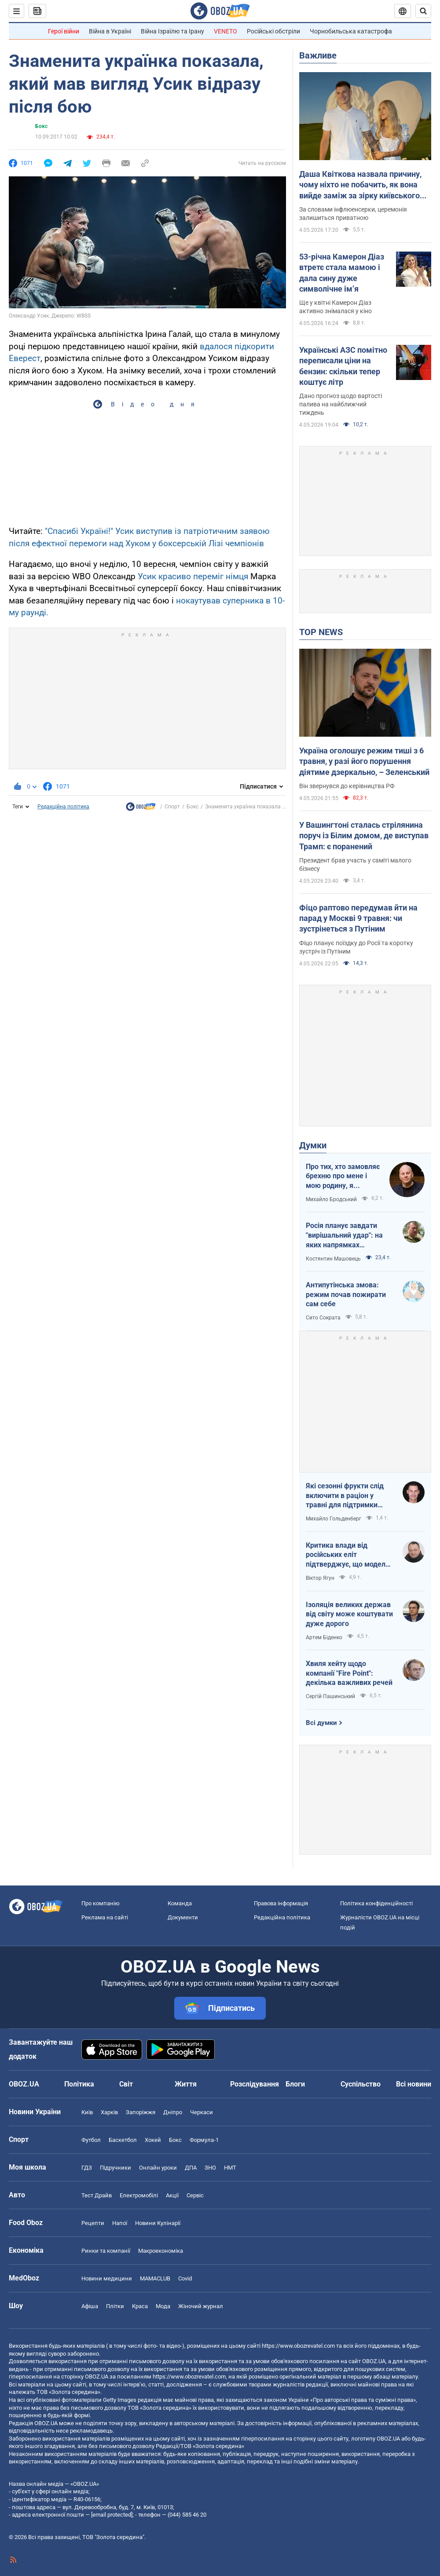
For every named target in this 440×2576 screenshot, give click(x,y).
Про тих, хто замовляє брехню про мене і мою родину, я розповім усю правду (343, 1176)
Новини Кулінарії (157, 2223)
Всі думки (321, 1723)
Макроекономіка (160, 2250)
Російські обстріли (273, 31)
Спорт (172, 807)
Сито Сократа (323, 1318)
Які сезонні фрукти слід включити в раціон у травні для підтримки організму (345, 1496)
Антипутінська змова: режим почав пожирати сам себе (346, 1294)
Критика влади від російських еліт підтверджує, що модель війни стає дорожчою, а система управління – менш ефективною (347, 1555)
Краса (140, 2306)
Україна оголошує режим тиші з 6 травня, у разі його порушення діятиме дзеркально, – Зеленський (364, 761)
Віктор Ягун (320, 1578)
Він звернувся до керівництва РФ (347, 785)
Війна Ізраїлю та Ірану (172, 31)
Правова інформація (281, 1903)
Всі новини (413, 2084)
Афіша (89, 2306)
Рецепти (92, 2223)
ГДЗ (86, 2167)
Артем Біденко (324, 1637)
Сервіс (195, 2195)
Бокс (41, 126)
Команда (180, 1903)
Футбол (91, 2140)
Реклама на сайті (104, 1917)
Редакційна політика (63, 807)
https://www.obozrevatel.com (298, 2345)
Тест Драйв (96, 2195)
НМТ (230, 2167)
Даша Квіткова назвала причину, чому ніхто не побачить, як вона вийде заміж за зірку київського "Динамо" (360, 185)
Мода (163, 2306)
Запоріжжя (140, 2112)
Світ (126, 2084)
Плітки (115, 2306)
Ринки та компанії (105, 2250)
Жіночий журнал (200, 2306)
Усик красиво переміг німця (193, 576)
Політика (79, 2084)
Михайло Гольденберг (333, 1519)
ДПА (191, 2167)
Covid (185, 2278)
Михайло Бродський (331, 1199)
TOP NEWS (321, 632)
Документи (183, 1917)
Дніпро (172, 2112)
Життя (186, 2084)
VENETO (225, 31)
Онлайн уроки (158, 2167)
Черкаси (201, 2112)
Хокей (153, 2140)
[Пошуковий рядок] (423, 11)
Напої (119, 2223)
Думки (312, 1145)
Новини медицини (106, 2278)
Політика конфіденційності (376, 1903)
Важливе (318, 55)
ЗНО (210, 2167)
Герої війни (63, 31)
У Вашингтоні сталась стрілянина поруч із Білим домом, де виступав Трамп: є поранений (364, 835)
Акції (172, 2195)
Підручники (115, 2167)
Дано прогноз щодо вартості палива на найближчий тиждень (340, 404)
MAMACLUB (155, 2278)
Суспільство (361, 2084)
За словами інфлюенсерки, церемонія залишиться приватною (353, 213)
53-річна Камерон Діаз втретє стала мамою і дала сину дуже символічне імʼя (341, 272)
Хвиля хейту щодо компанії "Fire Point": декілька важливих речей (349, 1673)
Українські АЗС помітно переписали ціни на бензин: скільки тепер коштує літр (343, 366)
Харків (109, 2112)
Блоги (295, 2084)
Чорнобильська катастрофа (351, 31)
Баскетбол (123, 2140)
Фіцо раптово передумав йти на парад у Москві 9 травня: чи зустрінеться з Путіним (358, 918)
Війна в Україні (110, 31)
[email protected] (111, 2514)
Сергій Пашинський (330, 1696)
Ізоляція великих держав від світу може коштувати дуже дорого (349, 1614)
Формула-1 (204, 2140)
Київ (87, 2112)
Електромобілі (139, 2195)
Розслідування (254, 2084)
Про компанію (100, 1903)
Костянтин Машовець (333, 1259)
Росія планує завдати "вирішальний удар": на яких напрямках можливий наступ (344, 1235)
